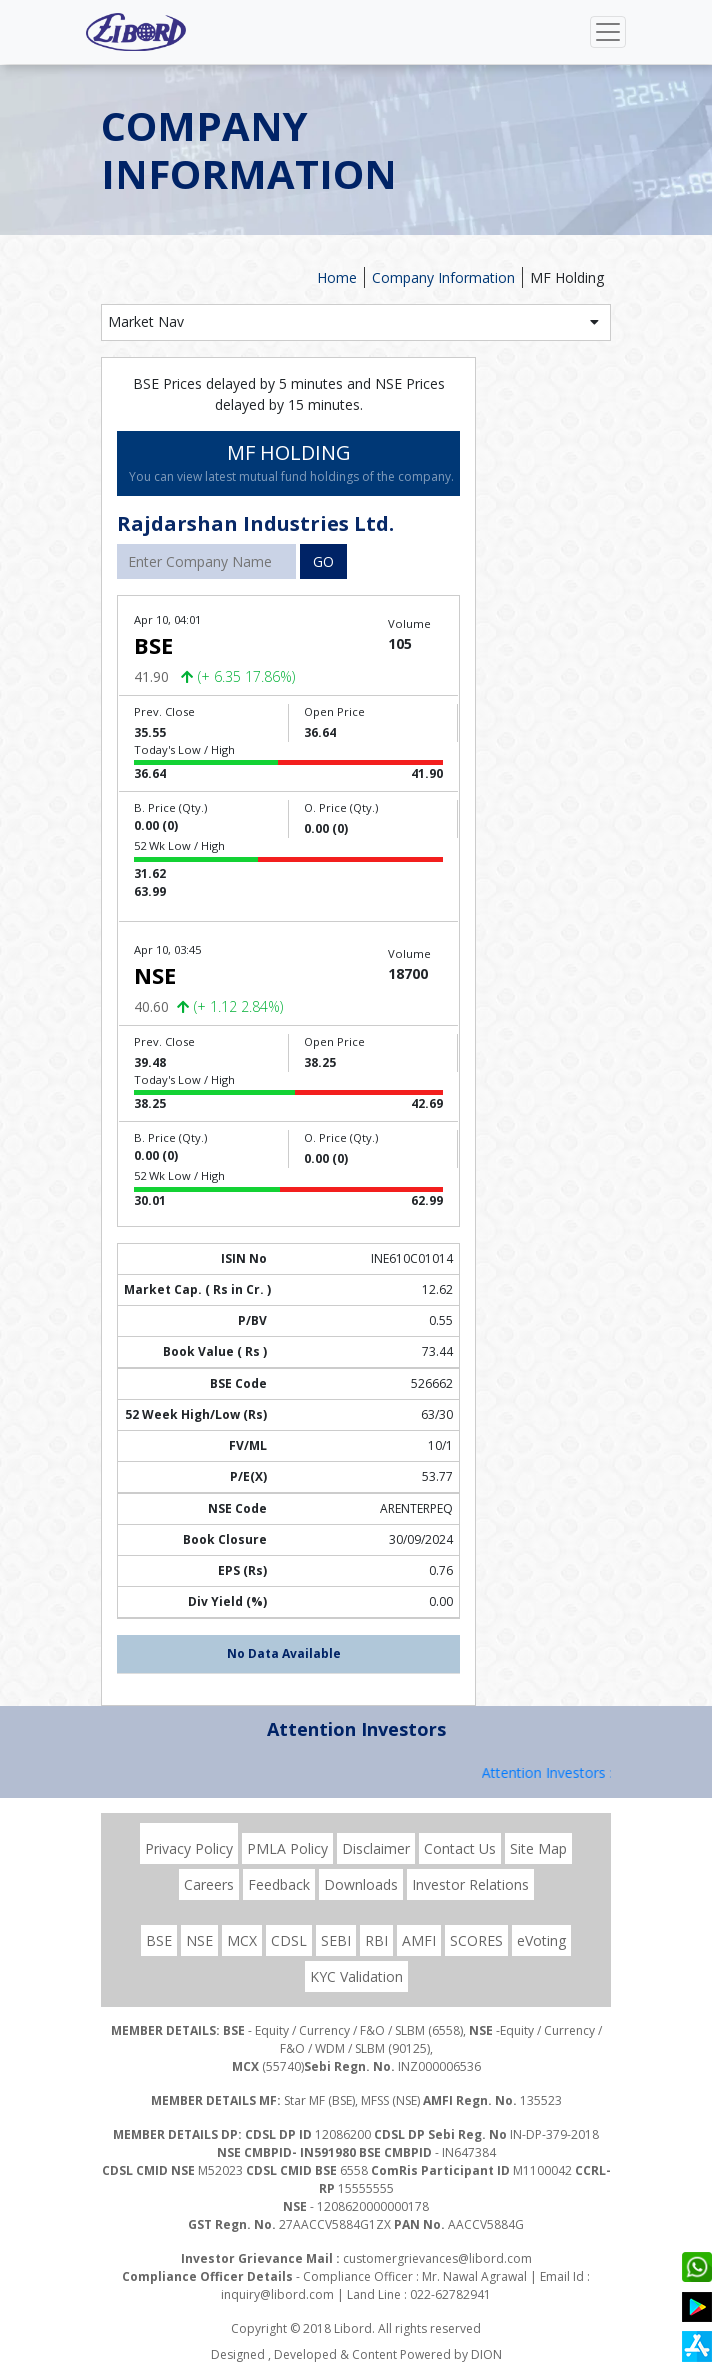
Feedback (279, 1884)
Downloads (361, 1884)
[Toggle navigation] (608, 32)
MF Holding (567, 277)
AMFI (419, 1940)
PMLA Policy (287, 1848)
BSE (159, 1940)
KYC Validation (356, 1976)
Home (337, 277)
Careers (209, 1884)
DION (486, 2354)
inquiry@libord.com (277, 2294)
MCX (242, 1940)
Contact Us (460, 1848)
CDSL (289, 1940)
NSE (199, 1940)
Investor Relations (470, 1884)
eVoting (541, 1940)
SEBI (336, 1940)
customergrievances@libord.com (437, 2258)
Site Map (538, 1848)
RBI (376, 1940)
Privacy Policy (189, 1848)
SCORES (476, 1940)
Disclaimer (376, 1848)
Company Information (443, 277)
